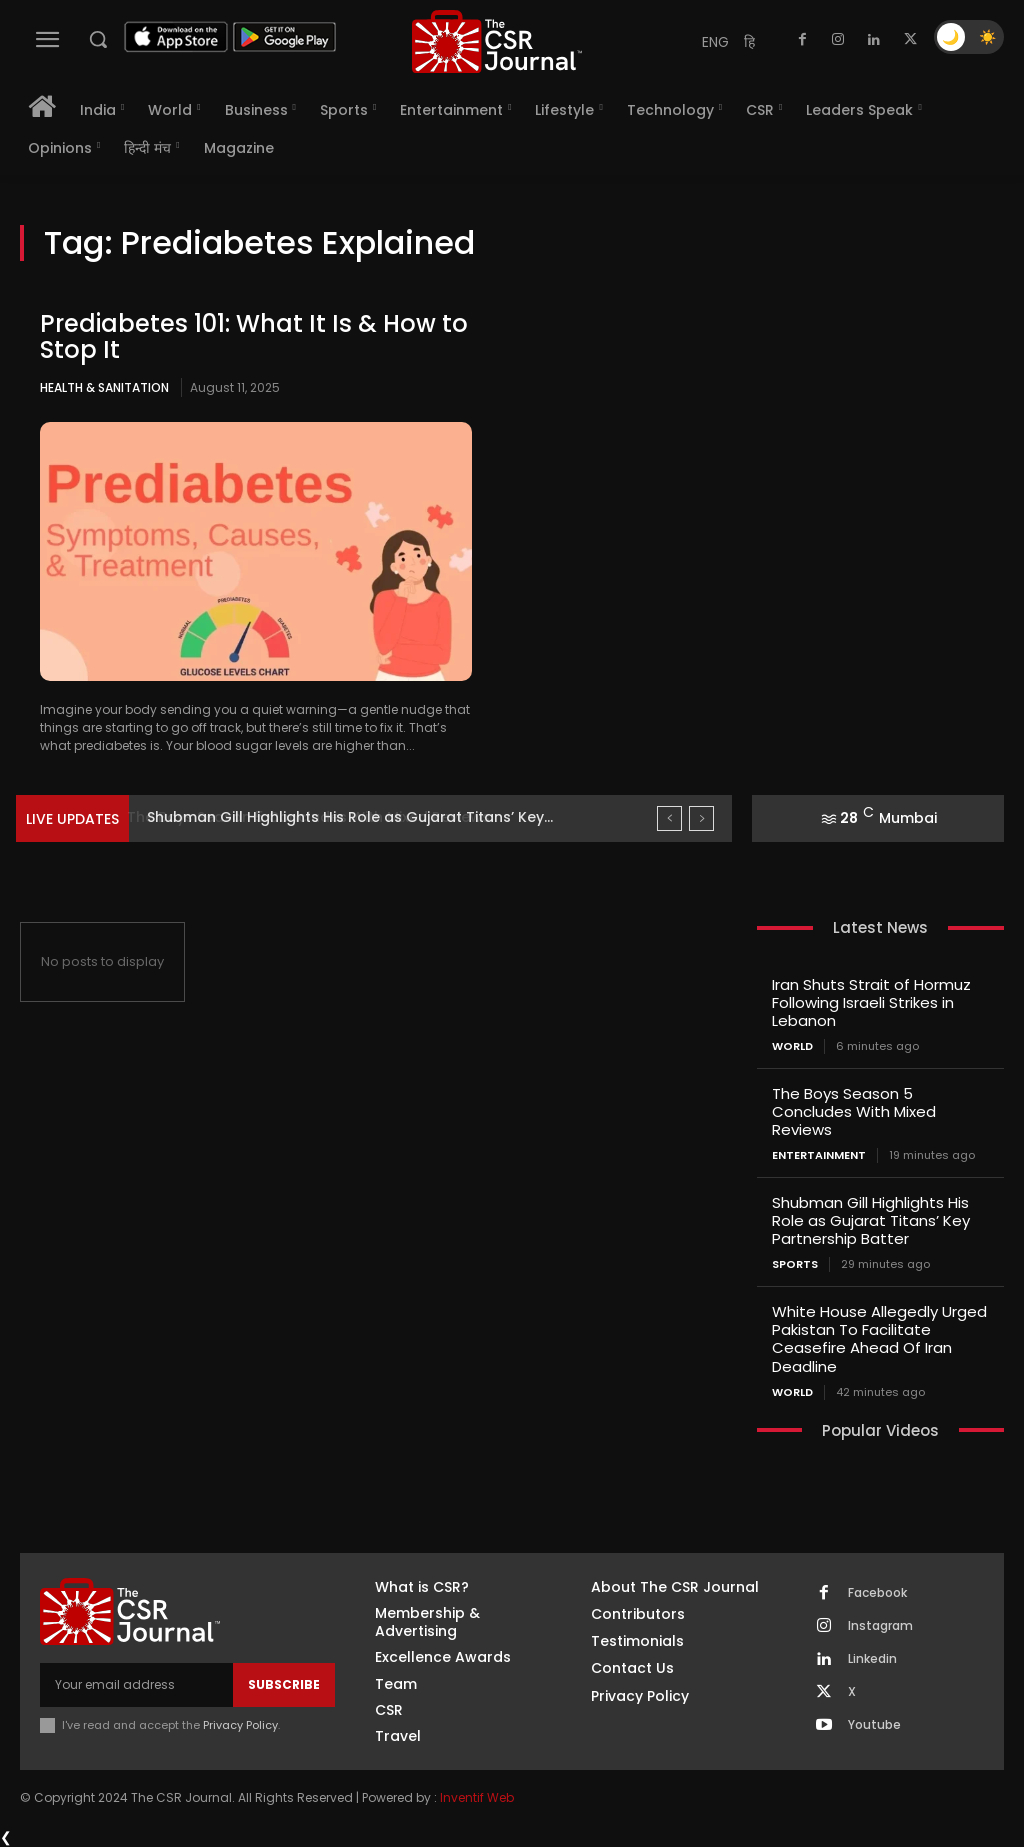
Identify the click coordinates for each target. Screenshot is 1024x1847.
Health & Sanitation (104, 387)
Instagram (880, 1625)
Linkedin (872, 1658)
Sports (795, 1264)
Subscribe (284, 1683)
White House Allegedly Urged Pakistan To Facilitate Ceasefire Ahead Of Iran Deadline (879, 1338)
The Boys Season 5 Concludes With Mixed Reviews (325, 817)
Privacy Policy (240, 1724)
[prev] (669, 818)
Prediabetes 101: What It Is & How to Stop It (254, 336)
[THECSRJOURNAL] (497, 41)
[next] (701, 818)
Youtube (874, 1724)
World (792, 1046)
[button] (98, 39)
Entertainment (819, 1155)
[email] (136, 1684)
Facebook (877, 1592)
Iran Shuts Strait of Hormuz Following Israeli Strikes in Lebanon (871, 1002)
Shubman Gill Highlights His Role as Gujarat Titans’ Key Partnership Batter (871, 1220)
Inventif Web (477, 1797)
